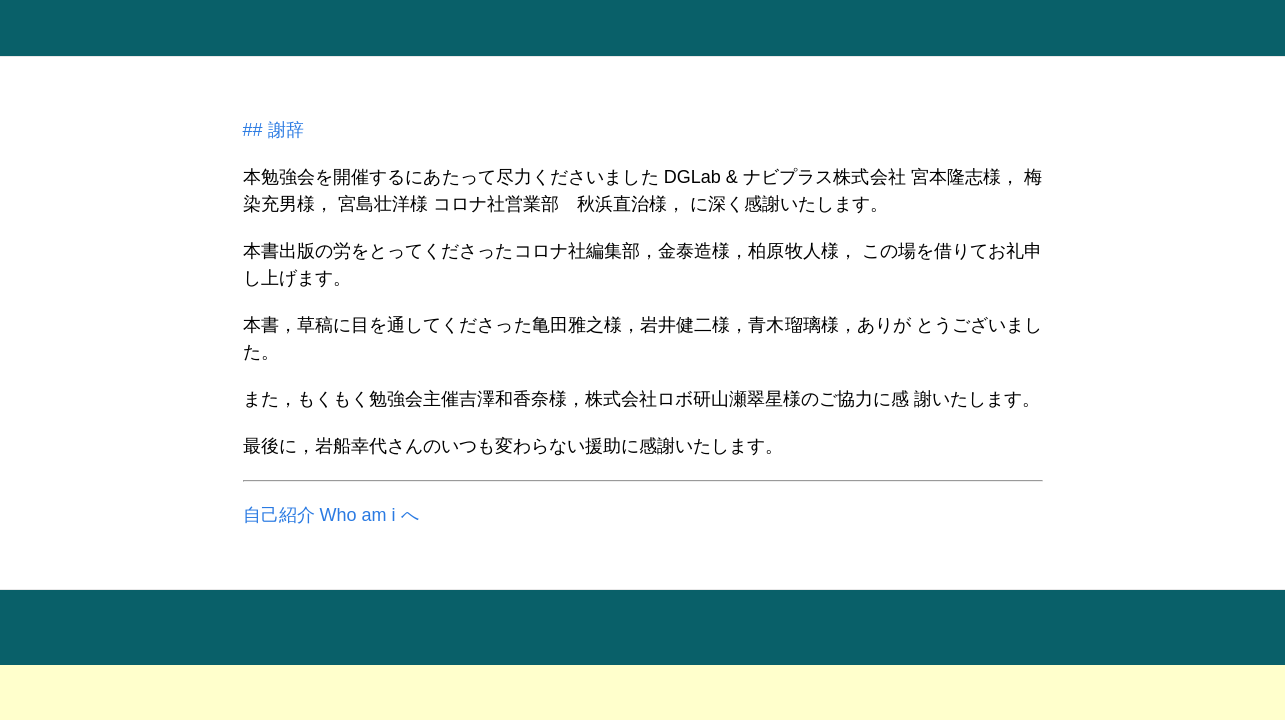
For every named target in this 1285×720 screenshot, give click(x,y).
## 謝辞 (273, 130)
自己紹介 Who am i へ (331, 515)
